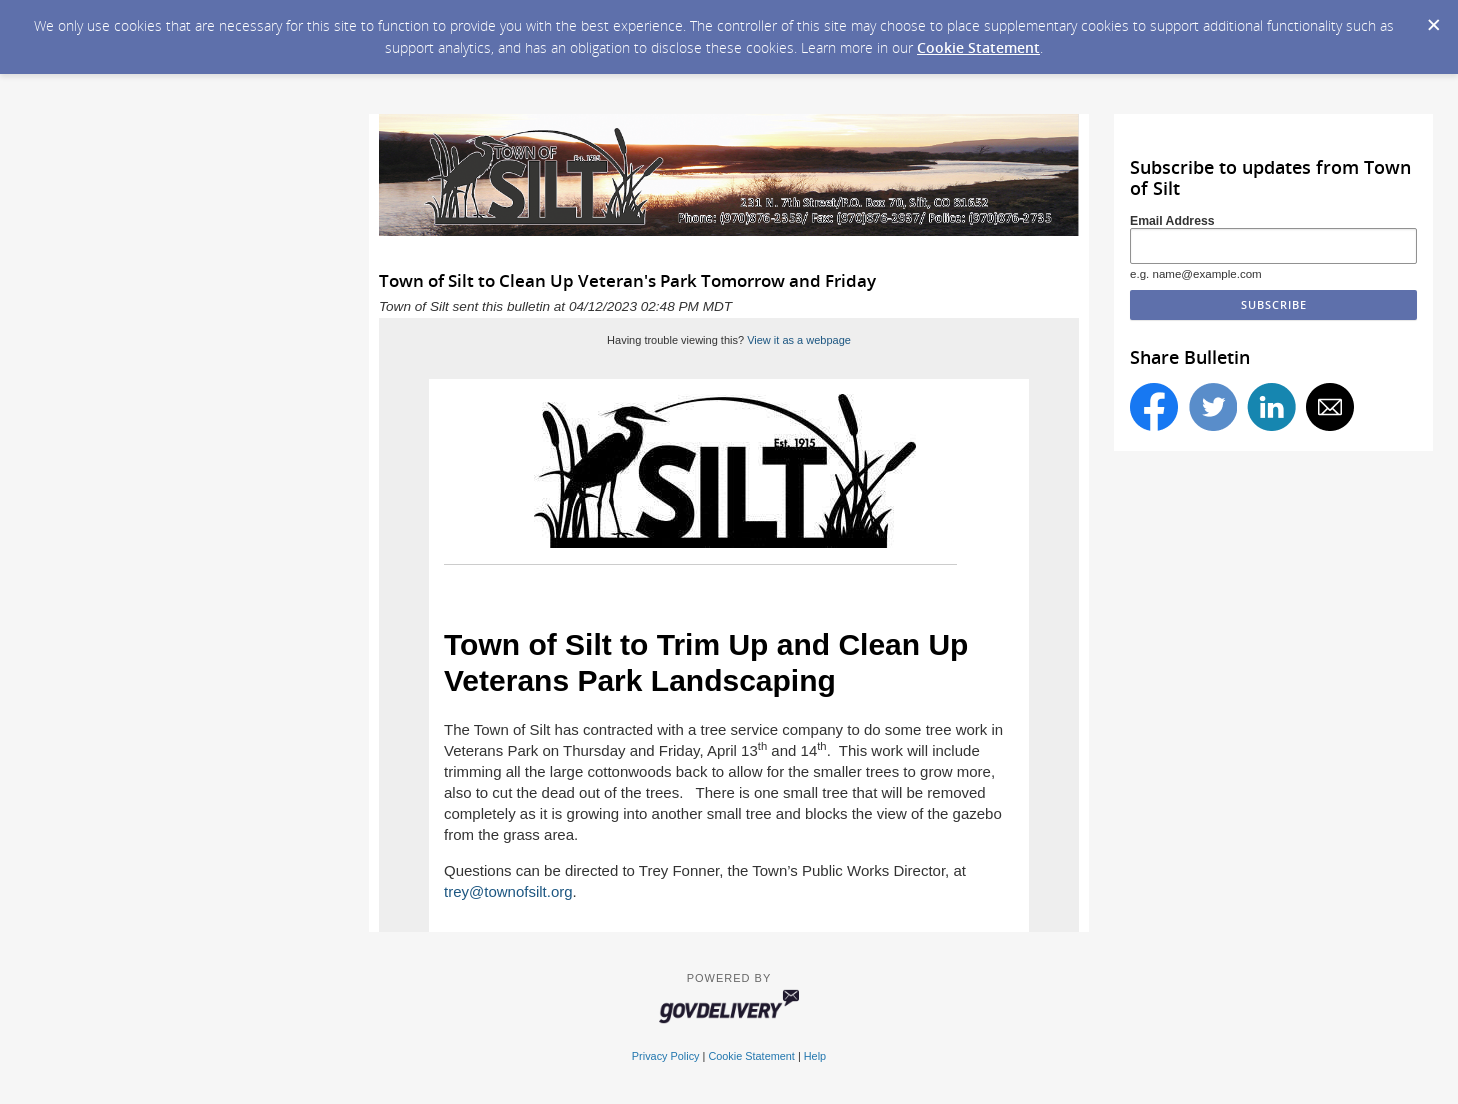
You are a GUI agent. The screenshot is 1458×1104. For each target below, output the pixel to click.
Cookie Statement (978, 47)
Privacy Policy (666, 1056)
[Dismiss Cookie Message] (1433, 19)
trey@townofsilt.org (508, 891)
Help (815, 1056)
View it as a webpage (799, 340)
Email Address (1172, 221)
